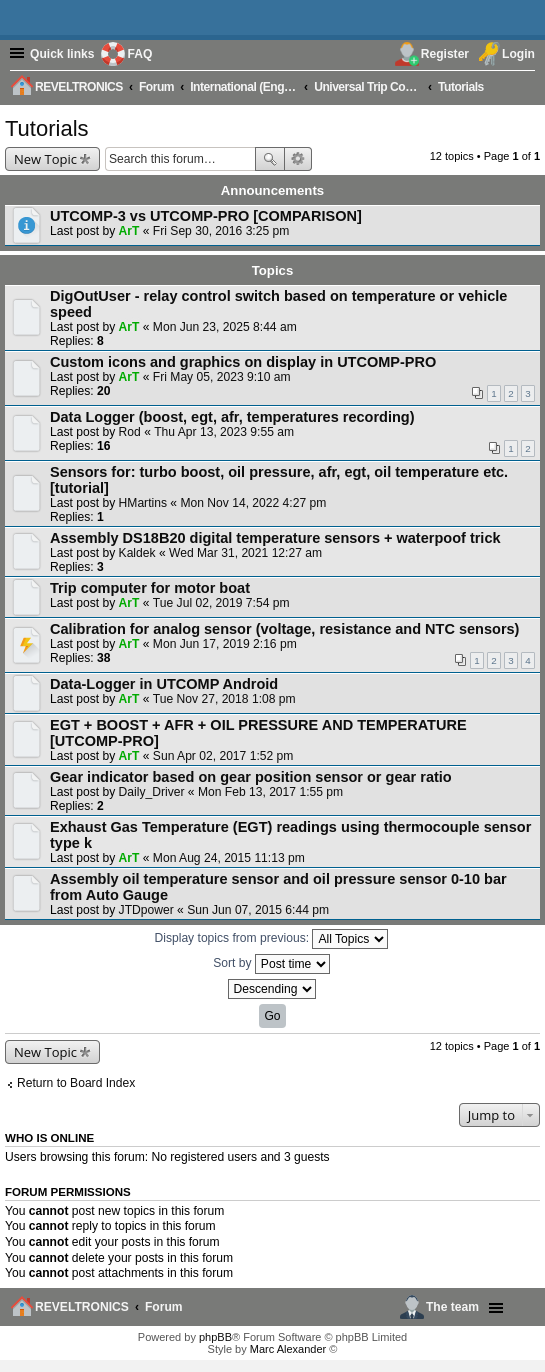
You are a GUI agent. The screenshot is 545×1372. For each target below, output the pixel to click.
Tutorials (47, 128)
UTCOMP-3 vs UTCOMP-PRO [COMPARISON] (206, 216)
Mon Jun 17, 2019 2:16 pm (225, 644)
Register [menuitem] (445, 54)
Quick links (62, 54)
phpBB (215, 1337)
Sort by (271, 964)
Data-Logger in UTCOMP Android (164, 684)
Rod (130, 432)
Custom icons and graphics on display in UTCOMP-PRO (243, 362)
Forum (164, 1307)
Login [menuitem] (518, 54)
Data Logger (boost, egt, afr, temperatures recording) (232, 417)
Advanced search (298, 159)
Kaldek (137, 553)
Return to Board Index (76, 1083)
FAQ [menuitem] (140, 54)
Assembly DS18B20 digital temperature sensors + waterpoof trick (275, 538)
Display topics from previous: (272, 939)
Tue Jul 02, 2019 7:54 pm (221, 603)
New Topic (45, 159)
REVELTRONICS (82, 1307)
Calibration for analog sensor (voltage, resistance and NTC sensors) (284, 629)
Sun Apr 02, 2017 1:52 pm (223, 756)
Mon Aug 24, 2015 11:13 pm (229, 858)
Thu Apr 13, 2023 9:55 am (224, 432)
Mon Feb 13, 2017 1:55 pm (270, 792)
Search (270, 159)
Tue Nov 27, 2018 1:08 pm (224, 699)
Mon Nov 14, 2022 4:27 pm (253, 503)
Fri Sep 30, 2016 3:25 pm (221, 231)
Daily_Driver (152, 792)
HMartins (143, 503)
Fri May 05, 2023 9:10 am (222, 377)
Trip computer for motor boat (150, 588)
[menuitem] (523, 86)
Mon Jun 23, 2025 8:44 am (225, 327)
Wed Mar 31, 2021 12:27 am (245, 553)
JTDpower (146, 910)
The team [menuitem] (452, 1307)
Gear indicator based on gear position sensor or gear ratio (251, 777)
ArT (129, 231)
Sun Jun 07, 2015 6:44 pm (258, 910)
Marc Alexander (288, 1349)
